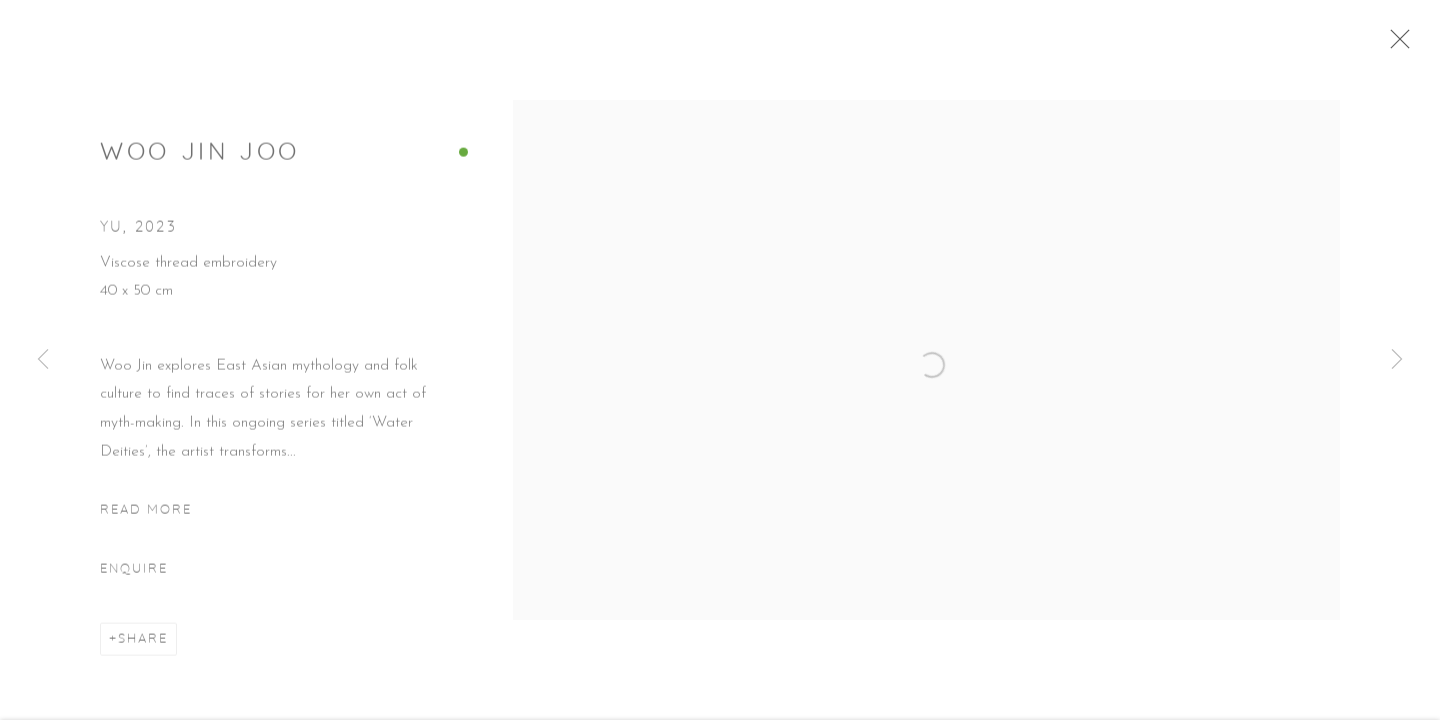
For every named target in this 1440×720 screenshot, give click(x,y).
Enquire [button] (134, 577)
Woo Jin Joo (200, 162)
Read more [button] (146, 518)
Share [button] (143, 648)
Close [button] (1406, 45)
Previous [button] (43, 360)
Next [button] (1397, 360)
